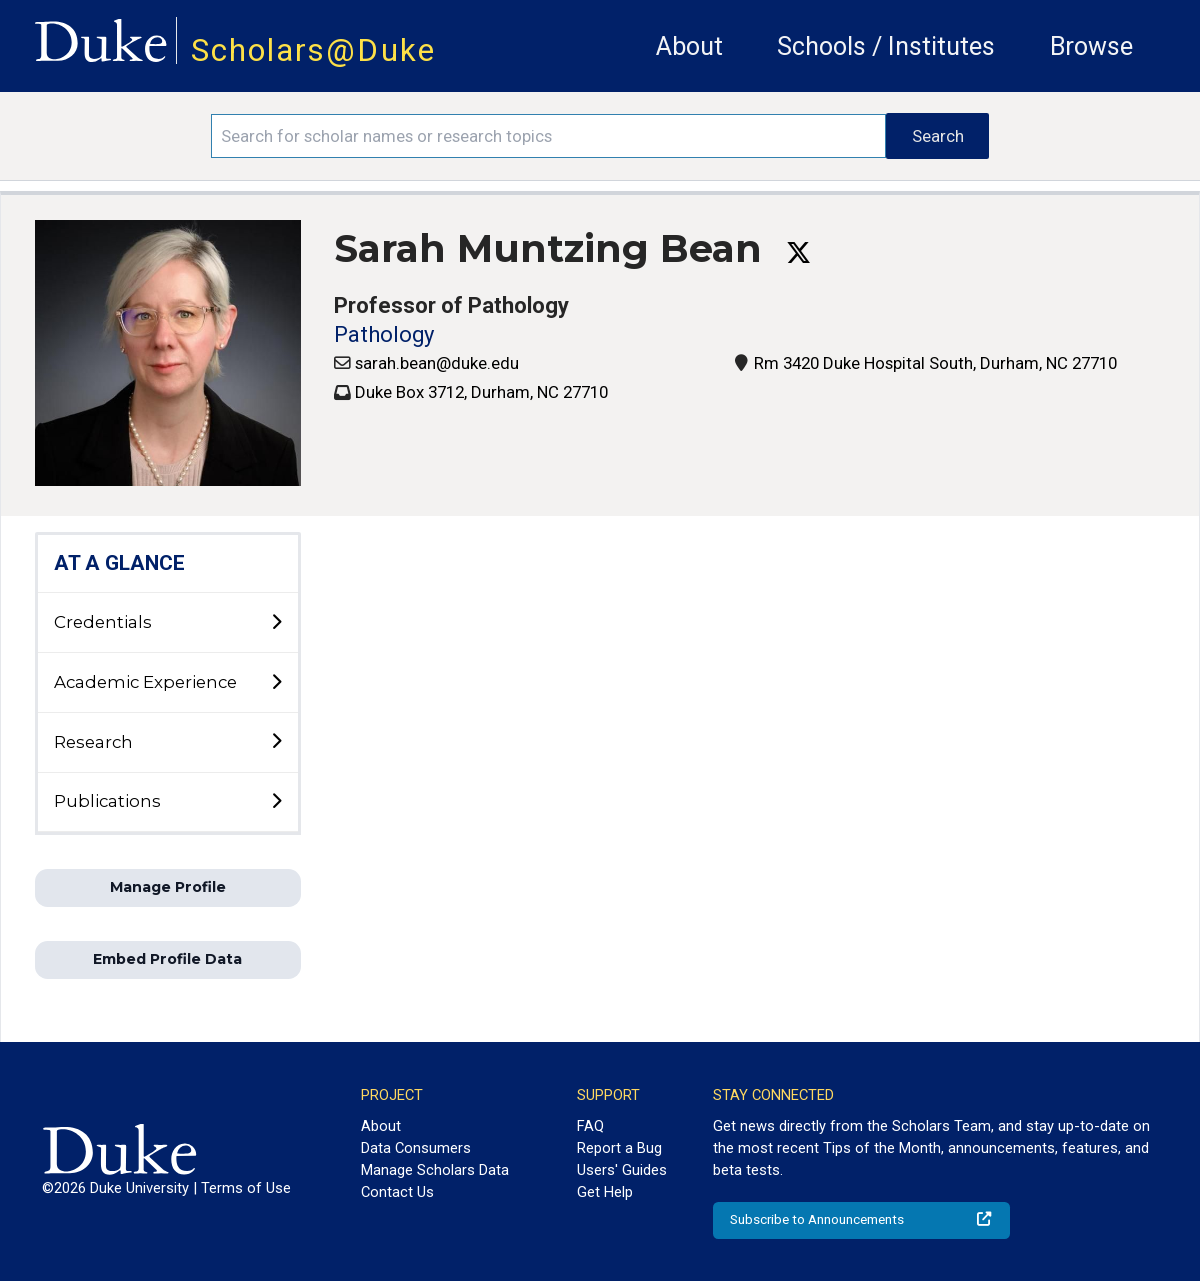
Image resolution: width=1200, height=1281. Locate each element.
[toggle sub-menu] (276, 623)
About (689, 46)
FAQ (590, 1126)
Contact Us (397, 1192)
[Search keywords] (548, 136)
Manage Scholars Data (435, 1170)
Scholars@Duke (313, 50)
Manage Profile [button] (168, 887)
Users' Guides (622, 1170)
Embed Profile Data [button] (167, 959)
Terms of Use (246, 1188)
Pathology (384, 334)
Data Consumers (416, 1148)
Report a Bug (619, 1148)
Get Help (605, 1192)
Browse (1091, 46)
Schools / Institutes (886, 46)
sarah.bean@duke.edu (437, 363)
